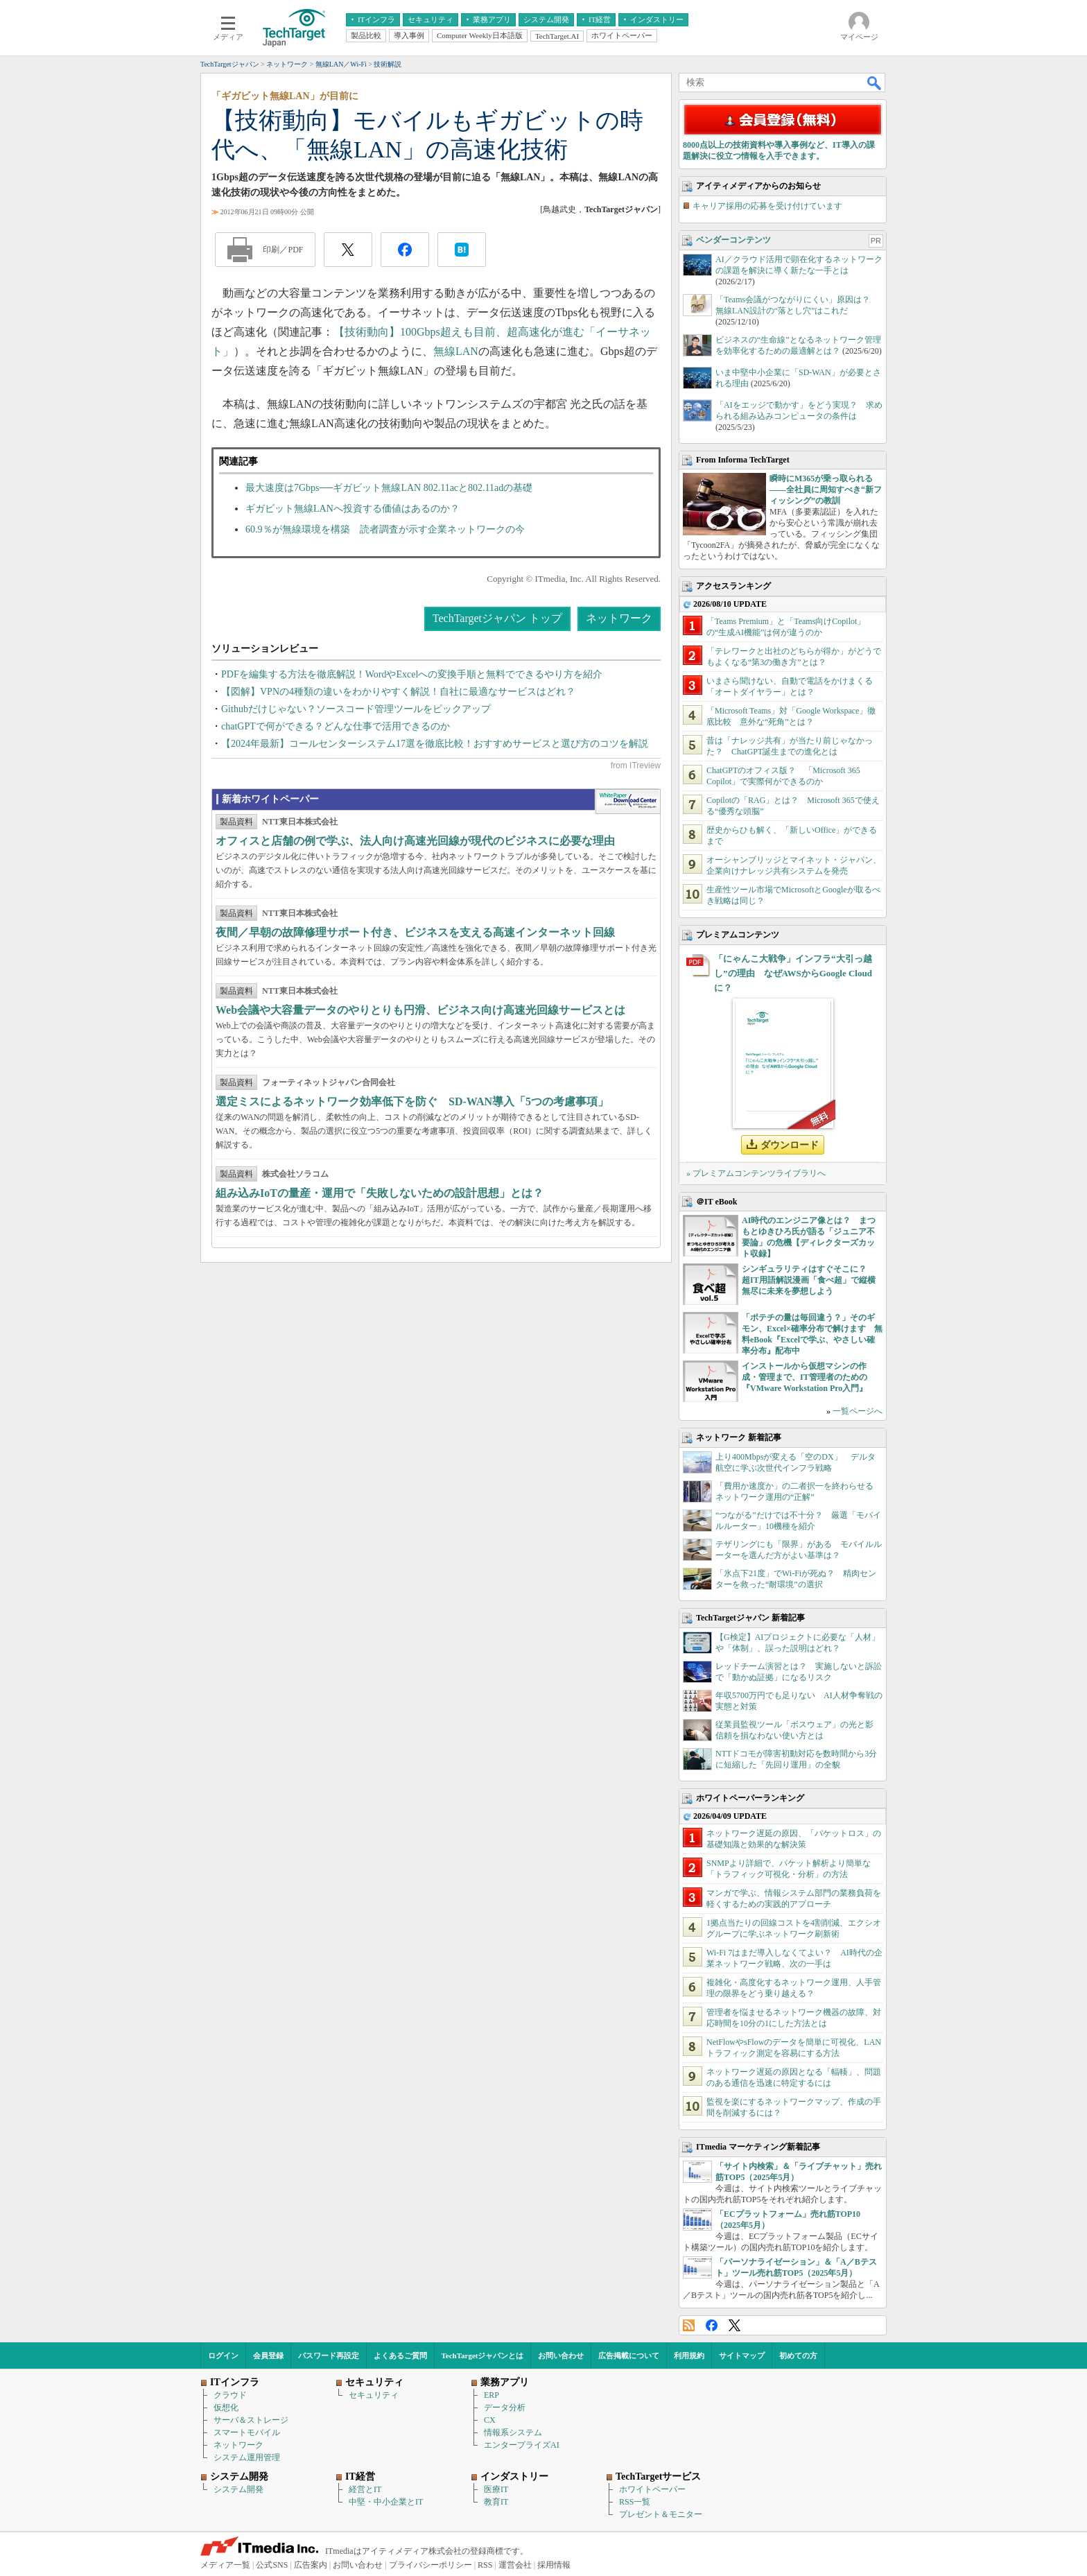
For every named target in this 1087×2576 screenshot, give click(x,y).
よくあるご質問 (400, 2355)
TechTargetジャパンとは (483, 2355)
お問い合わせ (561, 2355)
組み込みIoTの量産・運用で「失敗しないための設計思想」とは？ (380, 1193)
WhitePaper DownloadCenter (628, 801)
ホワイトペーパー (652, 2489)
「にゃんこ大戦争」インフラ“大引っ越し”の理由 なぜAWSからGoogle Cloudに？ (793, 973)
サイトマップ (742, 2355)
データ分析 (504, 2407)
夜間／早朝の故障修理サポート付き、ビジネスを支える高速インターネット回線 (415, 932)
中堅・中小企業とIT (386, 2502)
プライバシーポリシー (430, 2565)
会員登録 (268, 2355)
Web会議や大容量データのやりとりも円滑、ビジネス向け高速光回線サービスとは (420, 1010)
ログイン (223, 2355)
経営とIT (365, 2489)
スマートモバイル (247, 2432)
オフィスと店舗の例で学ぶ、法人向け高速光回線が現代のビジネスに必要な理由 (415, 841)
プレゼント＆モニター (660, 2514)
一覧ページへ (857, 1411)
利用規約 (689, 2355)
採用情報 (554, 2565)
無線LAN (455, 351)
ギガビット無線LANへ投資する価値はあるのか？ (352, 508)
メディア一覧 (225, 2565)
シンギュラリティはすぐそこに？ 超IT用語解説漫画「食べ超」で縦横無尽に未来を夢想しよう (809, 1280)
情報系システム (513, 2432)
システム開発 (238, 2489)
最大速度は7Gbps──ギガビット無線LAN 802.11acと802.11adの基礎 (388, 488)
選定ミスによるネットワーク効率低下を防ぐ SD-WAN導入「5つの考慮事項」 (412, 1101)
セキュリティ (374, 2395)
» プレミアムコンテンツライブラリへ (756, 1173)
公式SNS (272, 2565)
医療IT (496, 2489)
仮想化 (226, 2407)
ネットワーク (619, 618)
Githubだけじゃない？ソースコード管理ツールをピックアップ (356, 709)
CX (490, 2420)
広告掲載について (628, 2355)
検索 (874, 82)
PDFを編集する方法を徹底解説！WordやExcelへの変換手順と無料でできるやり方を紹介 (411, 674)
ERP (491, 2395)
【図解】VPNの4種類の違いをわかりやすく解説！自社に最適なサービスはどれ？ (398, 691)
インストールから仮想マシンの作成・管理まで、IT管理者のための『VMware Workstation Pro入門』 (804, 1377)
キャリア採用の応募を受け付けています (767, 206)
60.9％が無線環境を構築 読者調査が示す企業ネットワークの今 (385, 529)
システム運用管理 (247, 2457)
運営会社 (515, 2565)
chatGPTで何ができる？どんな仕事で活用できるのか (335, 726)
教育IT (496, 2502)
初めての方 (798, 2355)
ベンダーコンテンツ (733, 240)
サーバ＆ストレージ (251, 2420)
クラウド (230, 2395)
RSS (689, 2325)
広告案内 (310, 2565)
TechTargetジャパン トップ (497, 618)
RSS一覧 (634, 2502)
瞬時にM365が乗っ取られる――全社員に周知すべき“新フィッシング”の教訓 (825, 489)
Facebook (712, 2325)
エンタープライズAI (521, 2445)
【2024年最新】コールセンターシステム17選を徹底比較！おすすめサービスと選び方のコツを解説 (434, 743)
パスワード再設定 (328, 2355)
